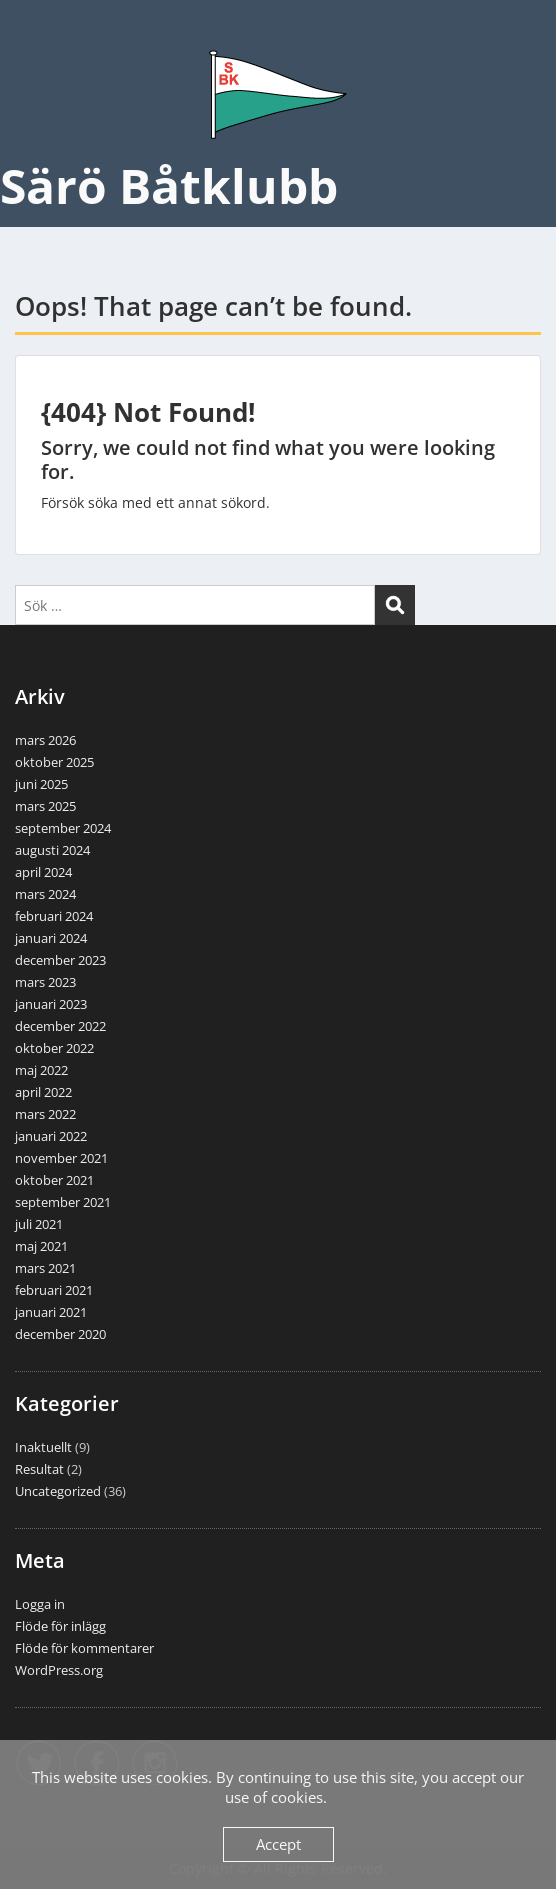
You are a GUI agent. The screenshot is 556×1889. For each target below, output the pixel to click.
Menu (36, 34)
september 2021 (63, 1202)
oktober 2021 (54, 1180)
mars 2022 (45, 1114)
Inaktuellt (43, 1447)
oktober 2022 (54, 1048)
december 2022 (60, 1026)
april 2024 (43, 872)
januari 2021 (51, 1312)
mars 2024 (45, 894)
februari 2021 (54, 1290)
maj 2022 (41, 1070)
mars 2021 (45, 1268)
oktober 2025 (54, 762)
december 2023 (60, 960)
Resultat (39, 1469)
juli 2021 (39, 1224)
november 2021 (61, 1158)
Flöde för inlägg (60, 1626)
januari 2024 (51, 938)
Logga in (40, 1604)
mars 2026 (45, 740)
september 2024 (63, 828)
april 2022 (43, 1092)
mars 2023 (45, 982)
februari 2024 (54, 916)
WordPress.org (59, 1670)
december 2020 (60, 1334)
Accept (278, 1844)
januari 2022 (51, 1136)
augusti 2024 (52, 850)
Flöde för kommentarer (84, 1648)
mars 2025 (45, 806)
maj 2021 (41, 1246)
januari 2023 (51, 1004)
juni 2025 (41, 784)
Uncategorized (58, 1491)
